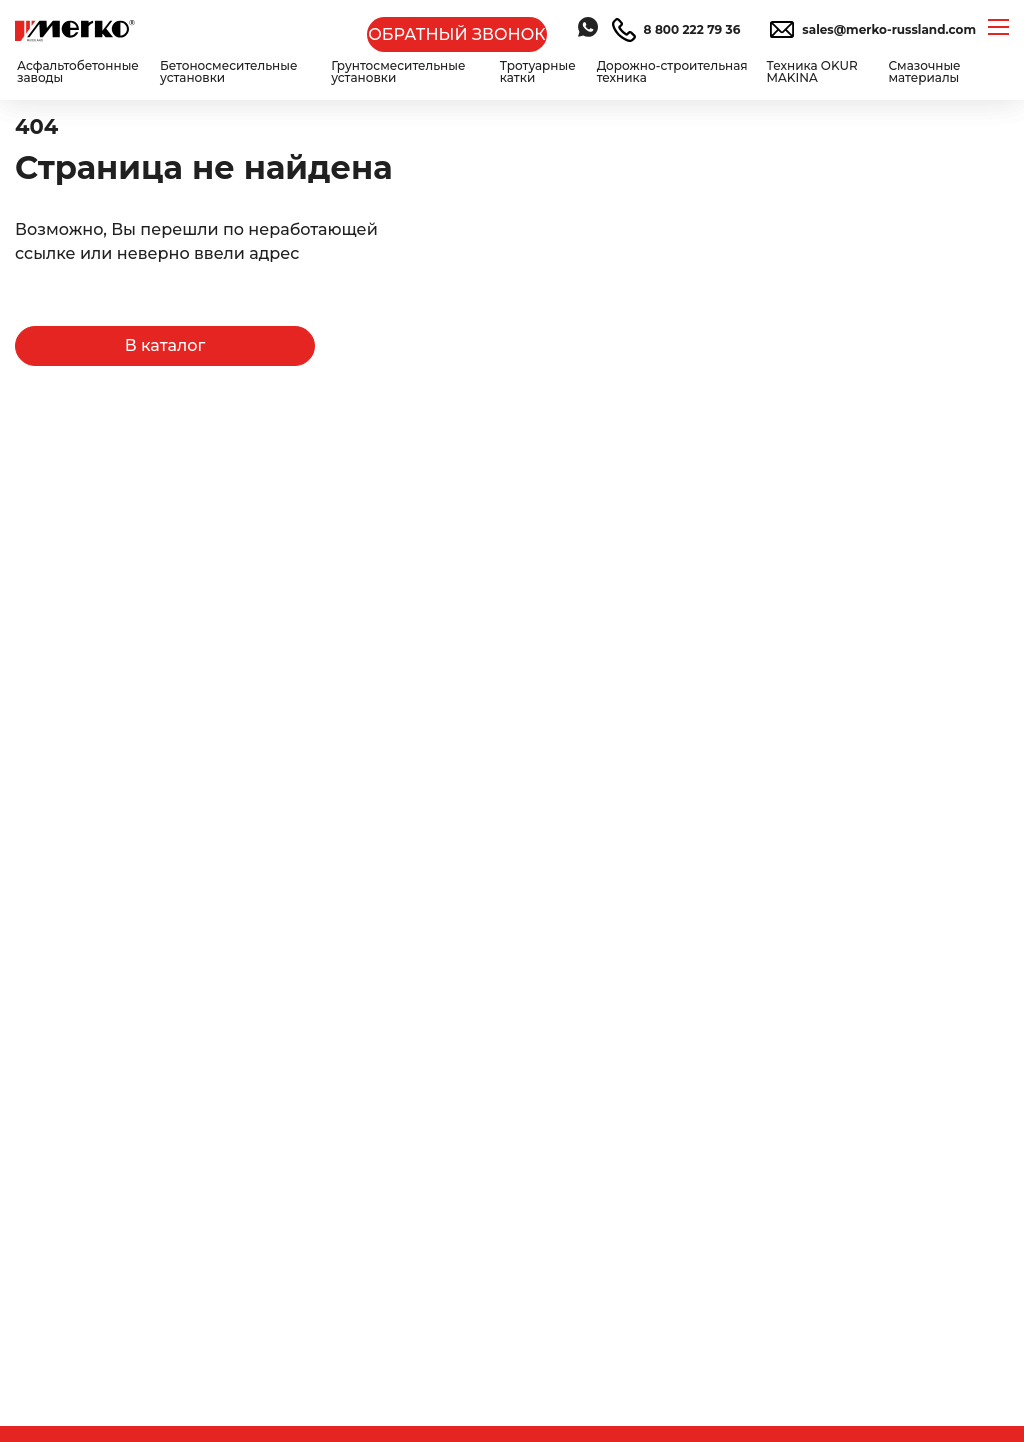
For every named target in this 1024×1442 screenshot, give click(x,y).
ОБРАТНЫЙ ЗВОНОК (456, 34)
